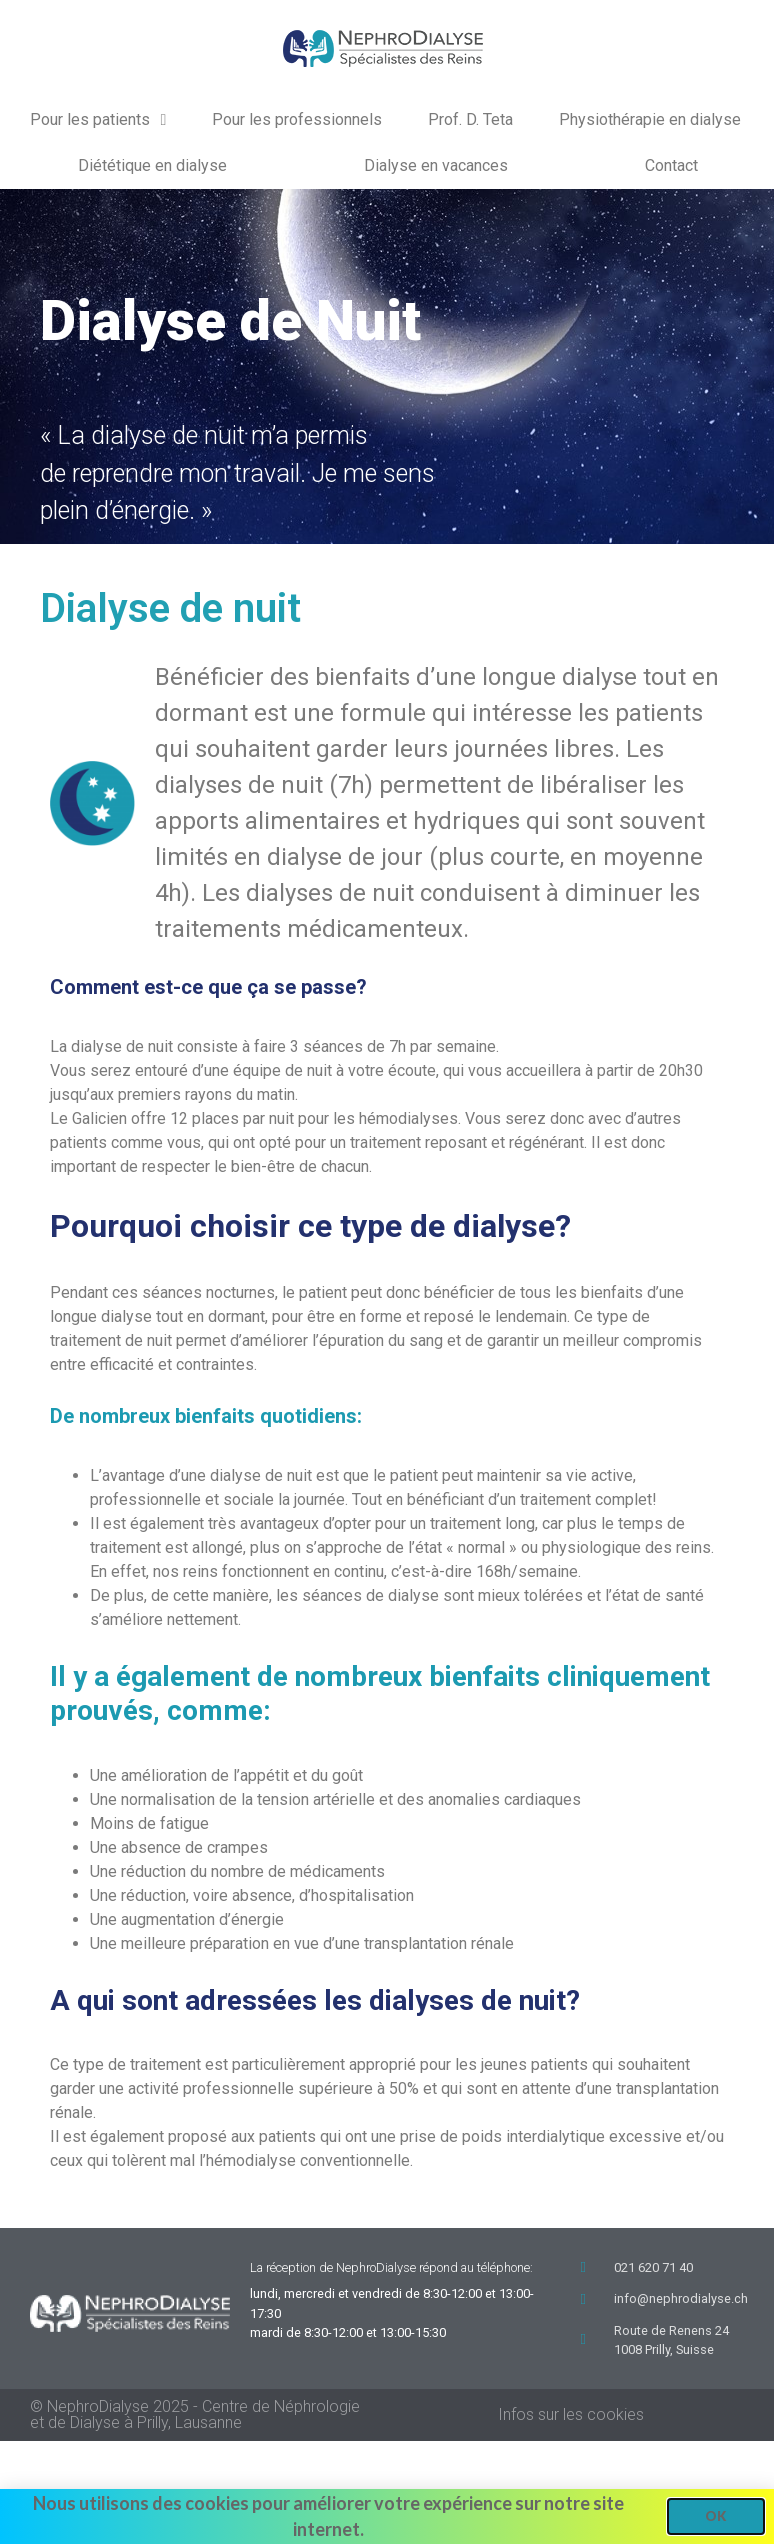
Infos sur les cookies (571, 2414)
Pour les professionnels (297, 119)
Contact (671, 165)
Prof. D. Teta (470, 119)
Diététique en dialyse (152, 165)
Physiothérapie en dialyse (650, 119)
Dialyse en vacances (436, 165)
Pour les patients (98, 120)
